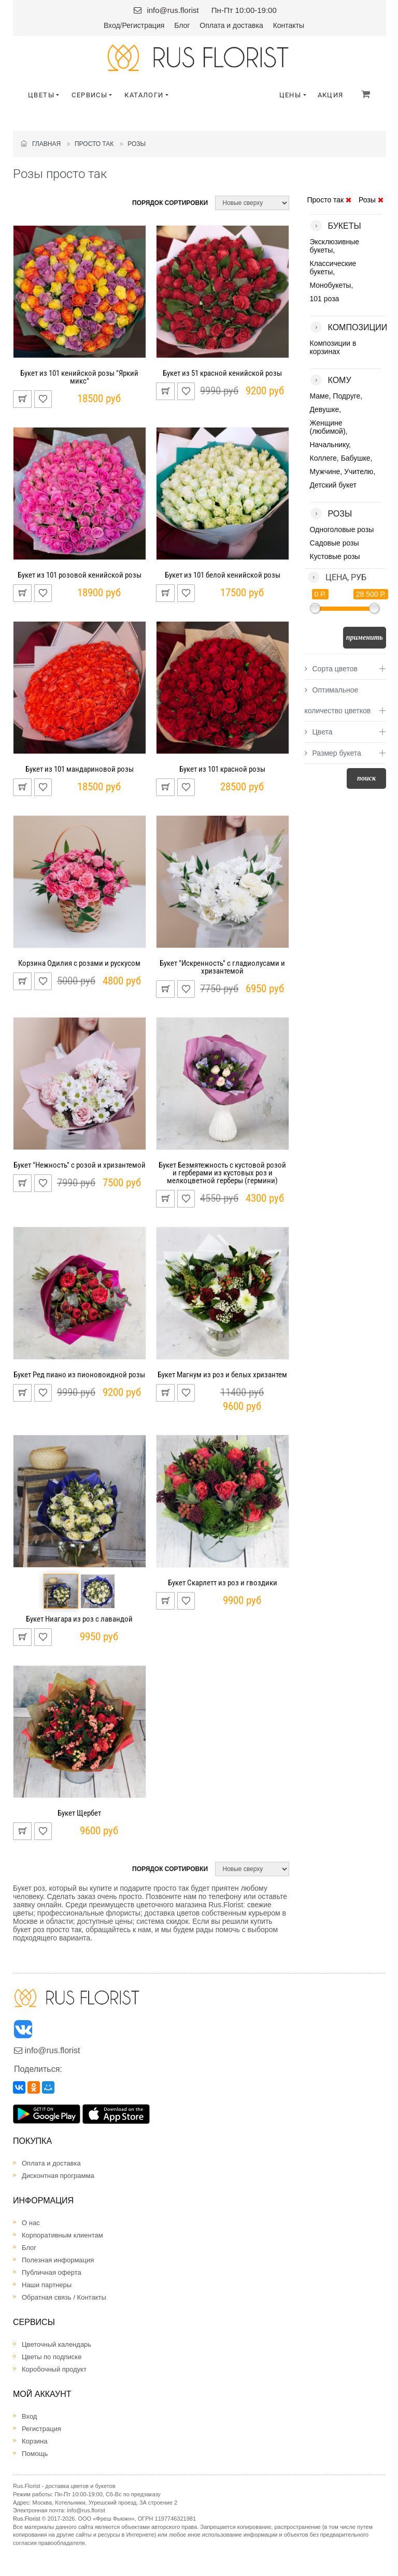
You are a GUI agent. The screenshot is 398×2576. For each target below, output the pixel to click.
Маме (319, 396)
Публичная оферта (51, 2272)
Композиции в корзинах (333, 347)
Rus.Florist (26, 2518)
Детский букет (333, 485)
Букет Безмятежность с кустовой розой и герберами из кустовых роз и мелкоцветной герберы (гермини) (222, 1172)
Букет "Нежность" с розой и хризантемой (79, 1165)
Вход (112, 25)
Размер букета (333, 753)
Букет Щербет (79, 1813)
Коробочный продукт (54, 2369)
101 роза (324, 299)
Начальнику (329, 444)
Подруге (346, 396)
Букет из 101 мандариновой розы (79, 769)
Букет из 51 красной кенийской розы (222, 373)
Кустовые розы (335, 556)
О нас (31, 2223)
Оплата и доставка (231, 25)
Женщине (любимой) (328, 427)
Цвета (319, 732)
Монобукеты (330, 285)
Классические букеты (333, 267)
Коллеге (323, 458)
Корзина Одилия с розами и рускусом (79, 963)
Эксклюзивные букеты (335, 246)
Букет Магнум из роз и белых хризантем (222, 1374)
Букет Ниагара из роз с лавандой (79, 1619)
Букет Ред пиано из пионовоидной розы (79, 1374)
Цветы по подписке (51, 2357)
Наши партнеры (47, 2285)
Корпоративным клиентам (62, 2235)
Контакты (288, 25)
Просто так (94, 144)
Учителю (358, 471)
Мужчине (325, 471)
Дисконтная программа (58, 2176)
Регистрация (143, 25)
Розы (136, 144)
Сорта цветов (331, 669)
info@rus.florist (172, 10)
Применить (364, 637)
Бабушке (356, 458)
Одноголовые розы (342, 529)
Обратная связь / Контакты (64, 2297)
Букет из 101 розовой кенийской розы (79, 575)
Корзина (35, 2441)
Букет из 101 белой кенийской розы (222, 575)
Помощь (35, 2453)
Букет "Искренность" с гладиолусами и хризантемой (222, 967)
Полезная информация (58, 2260)
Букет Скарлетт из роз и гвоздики (222, 1582)
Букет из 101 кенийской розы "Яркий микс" (79, 377)
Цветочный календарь (56, 2344)
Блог (182, 25)
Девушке (324, 409)
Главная (41, 144)
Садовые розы (334, 543)
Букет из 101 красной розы (222, 769)
